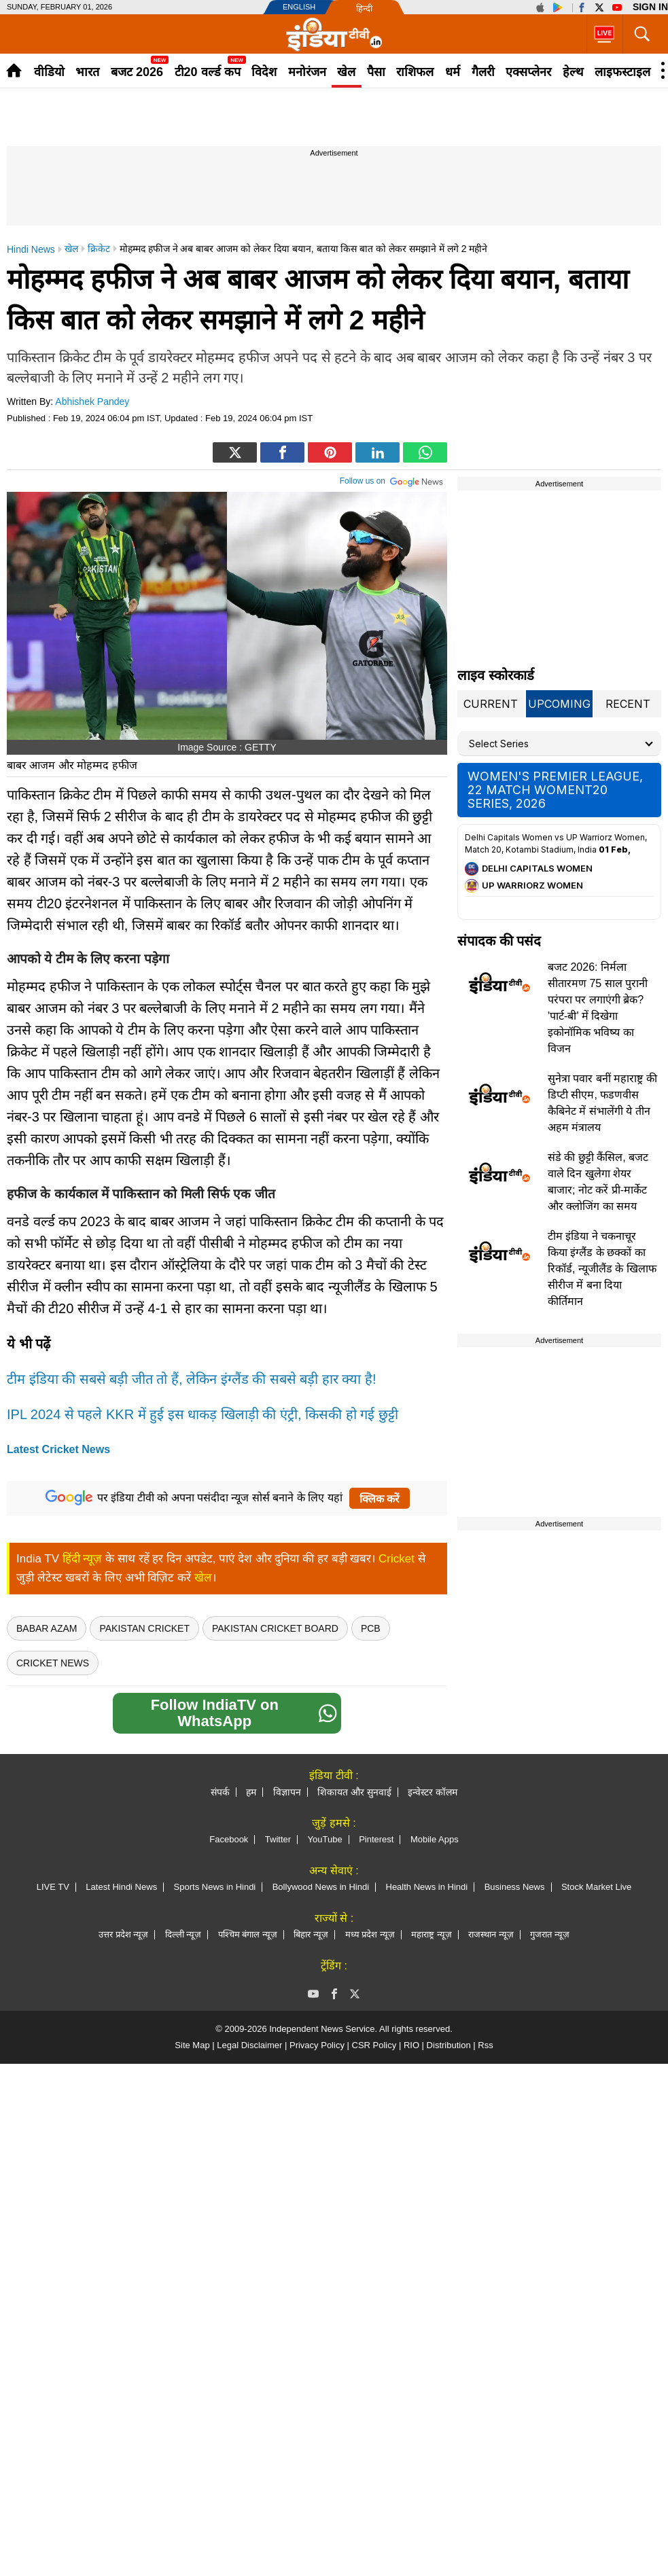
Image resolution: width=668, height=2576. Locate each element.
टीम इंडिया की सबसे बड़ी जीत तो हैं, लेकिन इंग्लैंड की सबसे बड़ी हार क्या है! (191, 1379)
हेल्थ (573, 72)
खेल (346, 72)
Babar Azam (46, 1628)
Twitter (278, 1839)
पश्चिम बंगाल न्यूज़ (247, 1934)
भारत (87, 72)
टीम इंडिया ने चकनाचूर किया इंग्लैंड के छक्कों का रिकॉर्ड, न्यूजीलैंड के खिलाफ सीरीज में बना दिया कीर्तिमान (602, 1268)
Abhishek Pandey (92, 401)
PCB (371, 1628)
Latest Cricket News (58, 1449)
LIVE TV (53, 1887)
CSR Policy (374, 2045)
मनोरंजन (307, 72)
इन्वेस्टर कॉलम (432, 1792)
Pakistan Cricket (144, 1628)
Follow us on (392, 479)
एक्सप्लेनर (528, 72)
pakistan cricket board (275, 1628)
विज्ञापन (287, 1792)
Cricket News (52, 1663)
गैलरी (483, 72)
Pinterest (376, 1839)
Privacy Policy (317, 2045)
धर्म (452, 72)
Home (13, 70)
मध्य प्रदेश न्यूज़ (370, 1934)
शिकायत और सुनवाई (354, 1792)
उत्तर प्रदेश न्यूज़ (123, 1934)
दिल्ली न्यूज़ (183, 1934)
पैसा (376, 72)
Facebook (228, 1839)
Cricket (397, 1558)
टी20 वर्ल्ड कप (208, 72)
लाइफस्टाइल (622, 72)
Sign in (650, 6)
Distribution (449, 2045)
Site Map (192, 2045)
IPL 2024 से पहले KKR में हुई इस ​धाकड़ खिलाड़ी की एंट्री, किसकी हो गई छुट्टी (202, 1414)
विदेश (264, 72)
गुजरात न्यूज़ (549, 1934)
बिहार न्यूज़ (311, 1934)
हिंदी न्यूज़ (83, 1558)
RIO (411, 2045)
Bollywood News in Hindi (321, 1887)
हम (251, 1792)
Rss (485, 2045)
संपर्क (220, 1792)
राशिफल (415, 72)
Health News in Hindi (427, 1887)
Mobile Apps (434, 1839)
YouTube (325, 1839)
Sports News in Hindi (215, 1887)
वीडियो (49, 72)
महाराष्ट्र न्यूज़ (431, 1934)
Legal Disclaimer (249, 2045)
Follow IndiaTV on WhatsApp (244, 1713)
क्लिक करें (379, 1499)
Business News (515, 1887)
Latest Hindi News (121, 1887)
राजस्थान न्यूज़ (491, 1934)
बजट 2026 (137, 72)
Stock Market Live (596, 1887)
